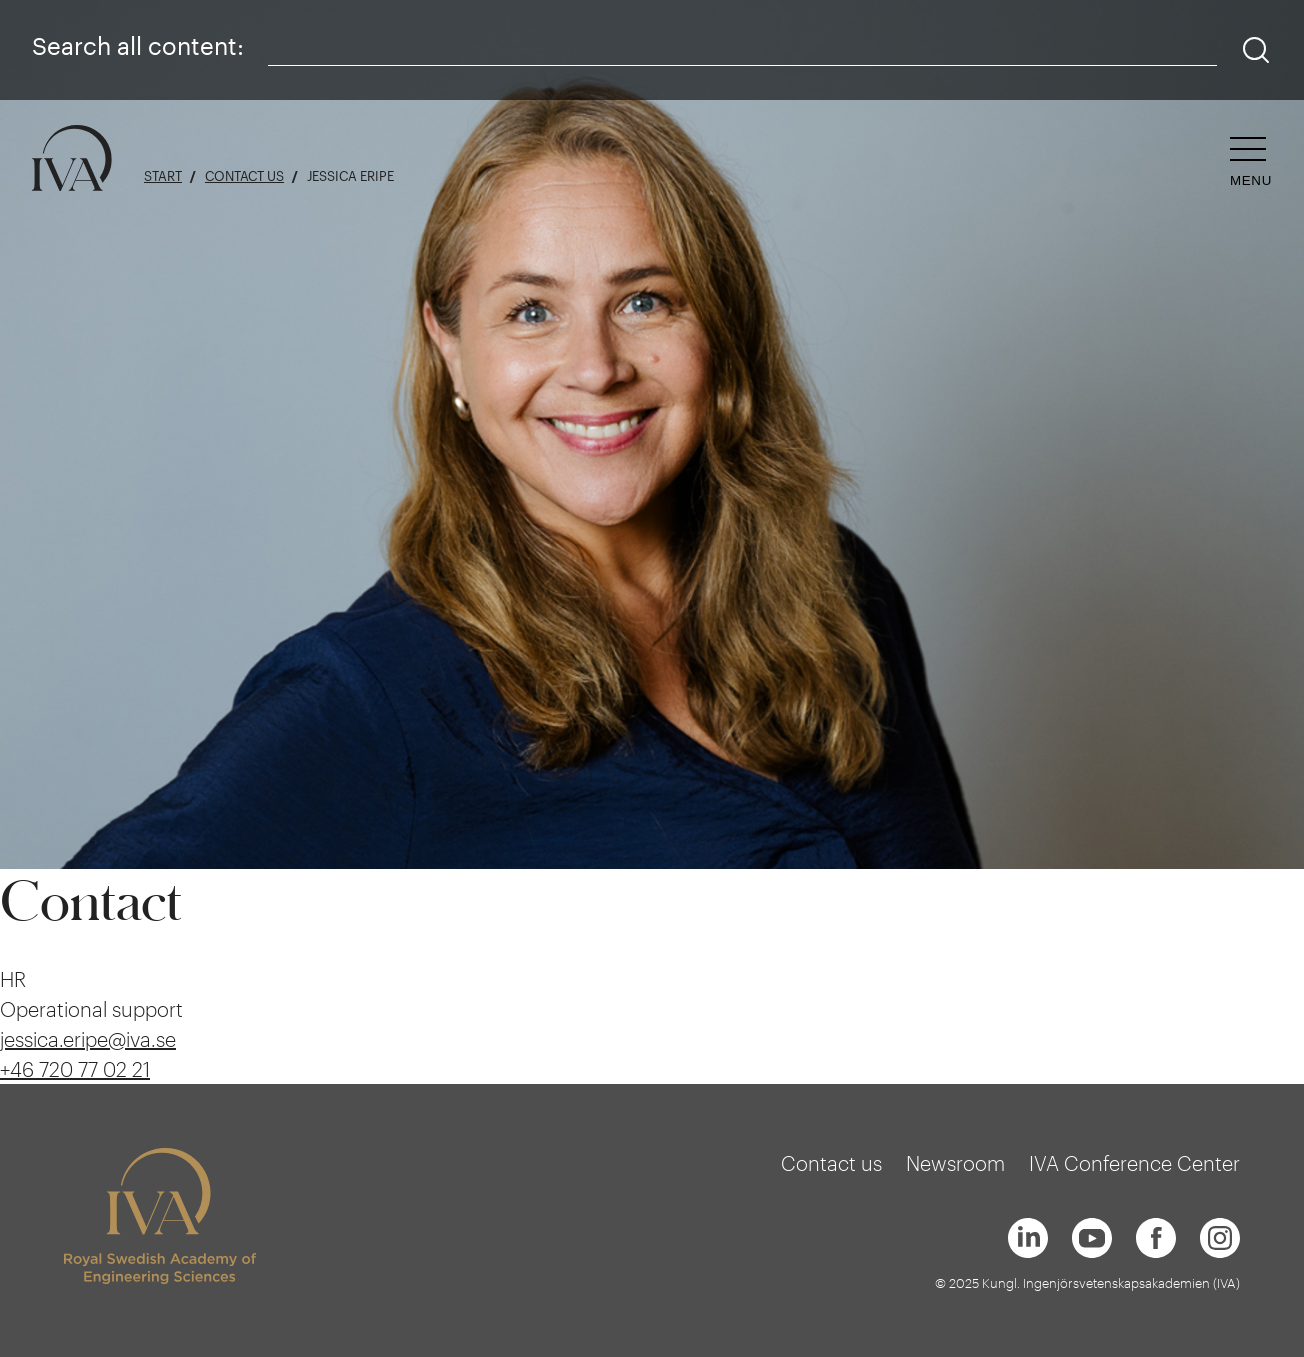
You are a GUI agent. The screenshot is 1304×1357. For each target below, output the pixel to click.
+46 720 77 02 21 (75, 1069)
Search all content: (138, 45)
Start (163, 176)
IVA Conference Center (1134, 1163)
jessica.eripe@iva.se (88, 1039)
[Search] (1256, 50)
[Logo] (72, 159)
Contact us (244, 176)
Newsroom (955, 1163)
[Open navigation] (1251, 162)
